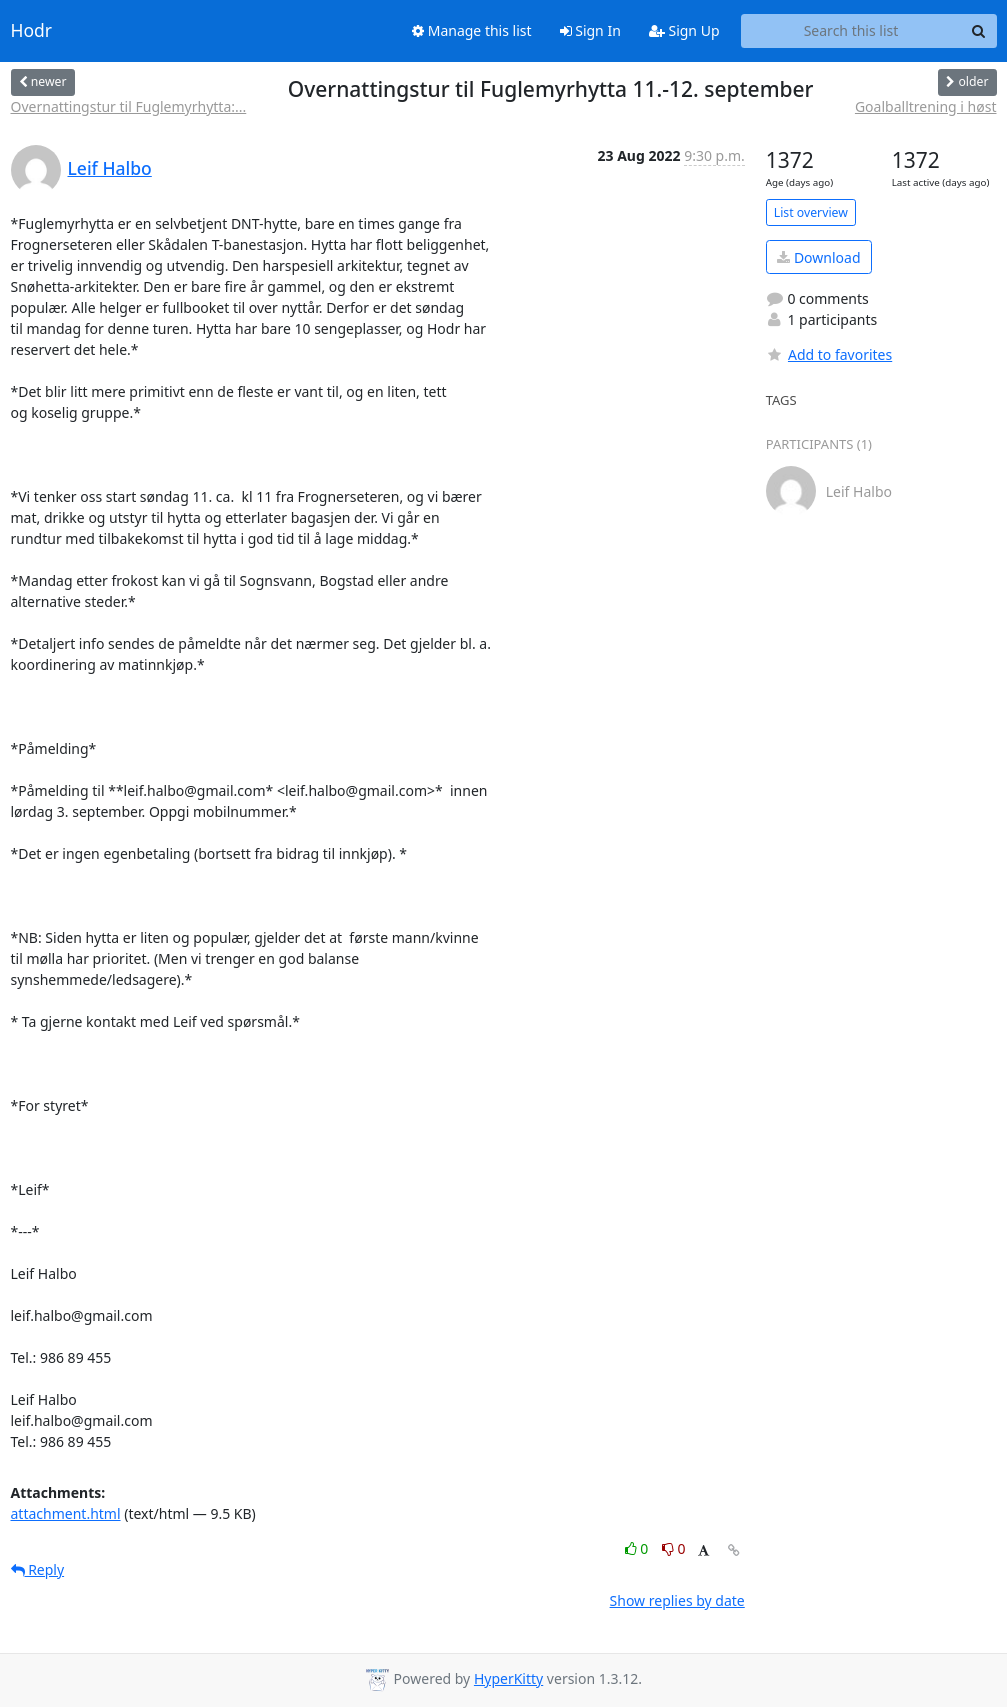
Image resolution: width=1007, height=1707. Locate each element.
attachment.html (66, 1513)
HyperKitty (508, 1678)
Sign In (590, 30)
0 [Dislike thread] (674, 1548)
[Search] (979, 31)
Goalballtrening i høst (926, 106)
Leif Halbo (110, 168)
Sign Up (684, 30)
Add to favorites (829, 354)
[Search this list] (851, 31)
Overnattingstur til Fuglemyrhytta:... (129, 106)
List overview (811, 212)
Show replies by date (677, 1600)
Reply (38, 1569)
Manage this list (472, 30)
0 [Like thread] (638, 1548)
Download (818, 257)
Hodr (32, 31)
